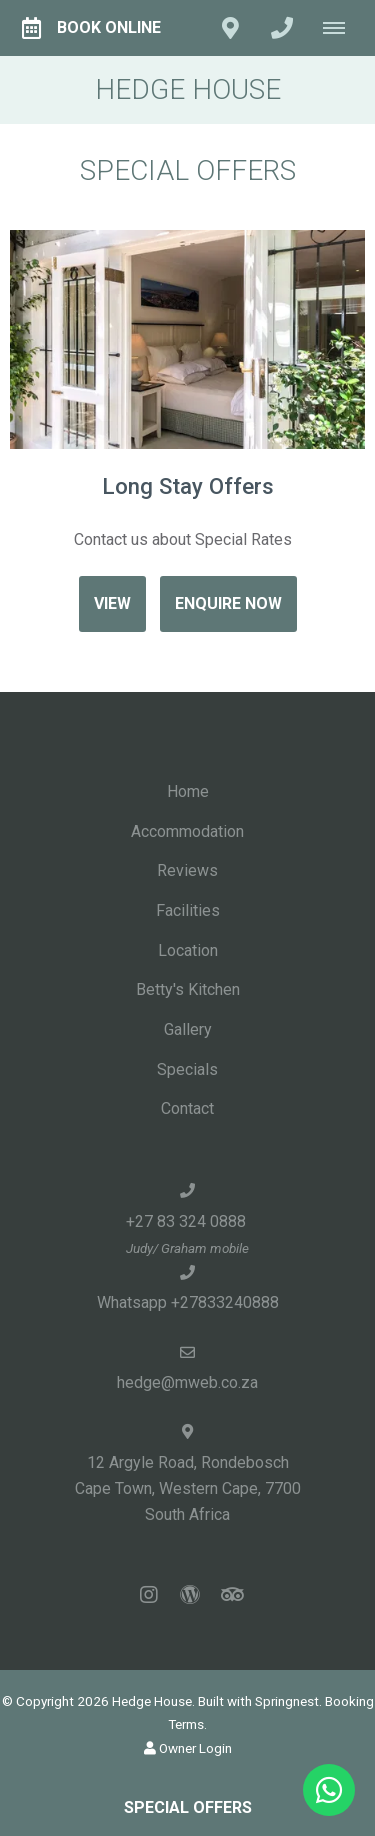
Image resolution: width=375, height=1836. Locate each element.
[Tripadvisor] (231, 1594)
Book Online (91, 28)
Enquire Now (228, 603)
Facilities (188, 910)
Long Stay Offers (188, 486)
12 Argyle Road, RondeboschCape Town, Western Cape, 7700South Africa (188, 1488)
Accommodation (187, 831)
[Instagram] (149, 1594)
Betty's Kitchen (188, 989)
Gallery (188, 1029)
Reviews (187, 870)
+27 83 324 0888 (188, 1221)
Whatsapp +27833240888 (188, 1302)
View (112, 603)
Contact (187, 1108)
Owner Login (188, 1748)
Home (188, 791)
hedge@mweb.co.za (187, 1382)
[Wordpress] (190, 1594)
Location (188, 950)
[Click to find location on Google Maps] (230, 28)
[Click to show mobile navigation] (341, 28)
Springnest (287, 1701)
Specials (187, 1069)
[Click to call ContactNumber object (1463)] (282, 28)
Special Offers (188, 1807)
